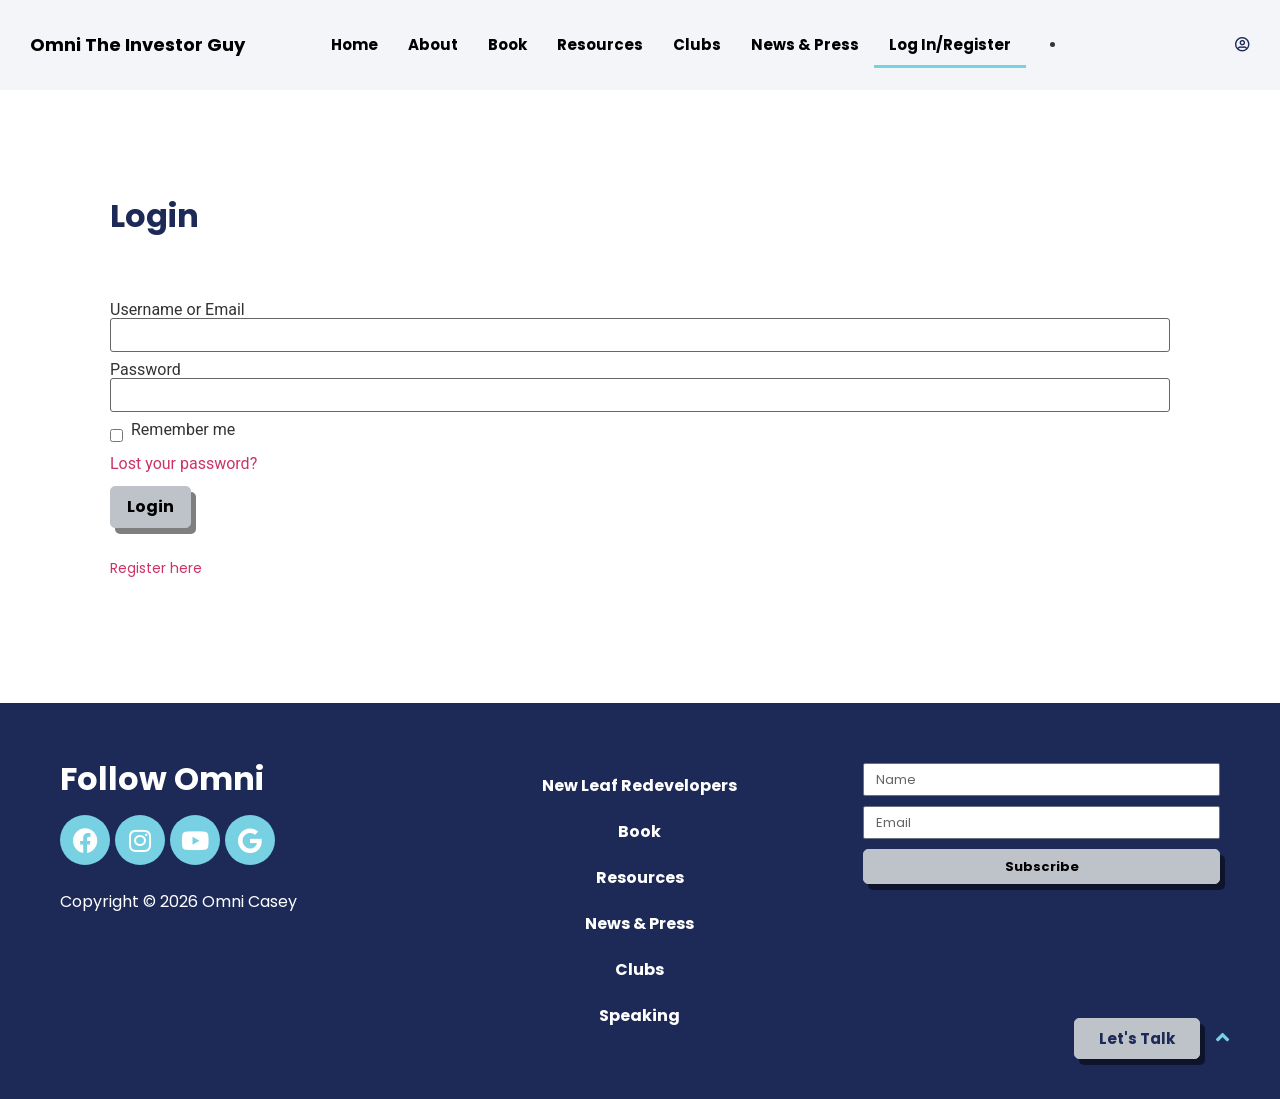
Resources (600, 44)
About (433, 44)
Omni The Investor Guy (137, 44)
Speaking (639, 1015)
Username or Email (177, 310)
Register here (156, 568)
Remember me (183, 430)
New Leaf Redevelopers (639, 785)
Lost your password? (183, 463)
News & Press (805, 44)
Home (354, 44)
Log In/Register (950, 44)
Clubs (697, 44)
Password (145, 370)
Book (507, 44)
